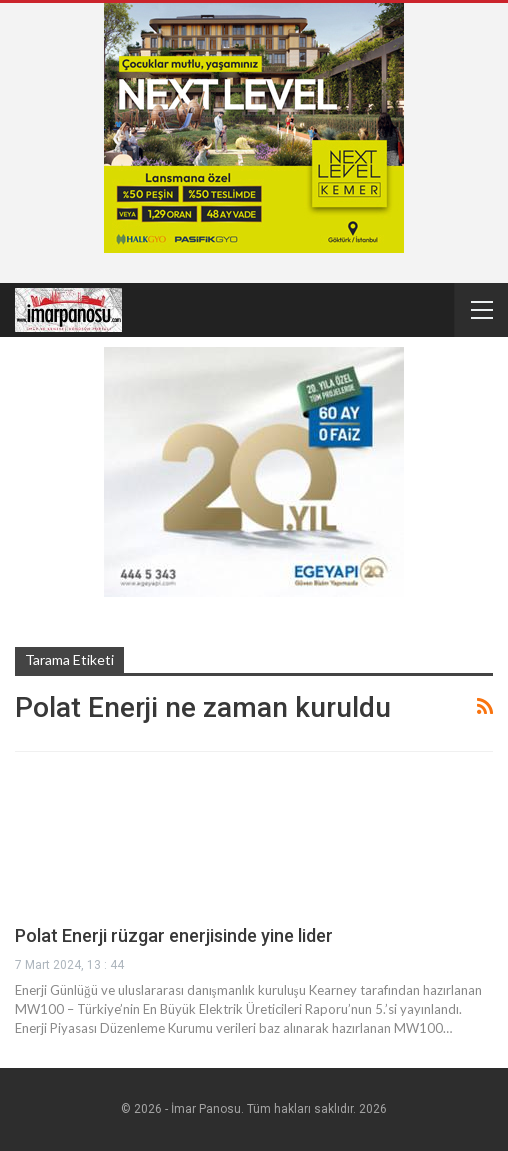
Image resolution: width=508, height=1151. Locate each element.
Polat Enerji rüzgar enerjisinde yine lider (174, 935)
